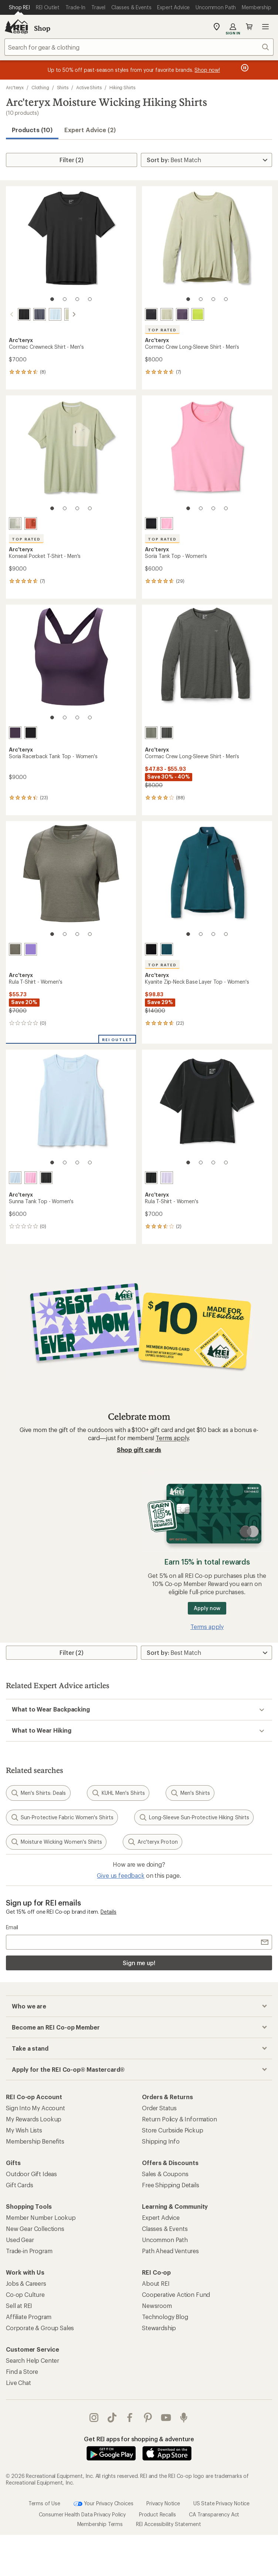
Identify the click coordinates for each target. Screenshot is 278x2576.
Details (108, 1911)
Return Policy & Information (179, 2118)
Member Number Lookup (41, 2217)
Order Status (159, 2107)
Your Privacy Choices (103, 2503)
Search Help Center (32, 2360)
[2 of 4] (64, 299)
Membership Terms (100, 2524)
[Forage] (15, 949)
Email (12, 1927)
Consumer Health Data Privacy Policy (82, 2514)
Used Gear (20, 2239)
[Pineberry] (166, 523)
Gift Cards (19, 2184)
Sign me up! (139, 1962)
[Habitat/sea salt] (15, 523)
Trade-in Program (29, 2250)
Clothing (40, 87)
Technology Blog (165, 2316)
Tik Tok (112, 2417)
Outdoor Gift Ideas (31, 2173)
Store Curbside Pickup (172, 2130)
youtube (166, 2417)
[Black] (15, 314)
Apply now (207, 1608)
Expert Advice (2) (90, 129)
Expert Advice (161, 2217)
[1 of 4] (52, 299)
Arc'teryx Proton (152, 1841)
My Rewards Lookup (33, 2118)
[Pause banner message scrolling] (244, 67)
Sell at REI (19, 2305)
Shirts (63, 87)
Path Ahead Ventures (170, 2250)
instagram (94, 2417)
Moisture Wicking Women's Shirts (56, 1841)
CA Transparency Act (214, 2514)
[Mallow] (166, 1177)
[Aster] (30, 949)
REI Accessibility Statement (168, 2524)
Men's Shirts (190, 1793)
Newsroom (157, 2305)
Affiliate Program (28, 2316)
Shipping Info (161, 2141)
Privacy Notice (163, 2503)
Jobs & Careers (26, 2283)
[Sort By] (206, 160)
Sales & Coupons (165, 2173)
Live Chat (18, 2382)
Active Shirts (89, 87)
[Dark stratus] (30, 314)
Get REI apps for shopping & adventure (139, 2438)
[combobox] (139, 47)
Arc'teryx (15, 87)
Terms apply (172, 1437)
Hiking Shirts (122, 87)
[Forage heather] (151, 732)
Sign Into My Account (35, 2107)
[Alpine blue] (46, 314)
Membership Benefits (35, 2141)
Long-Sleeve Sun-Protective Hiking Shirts (194, 1817)
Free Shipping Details (170, 2184)
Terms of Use (44, 2503)
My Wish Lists (24, 2130)
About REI (156, 2283)
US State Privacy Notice (221, 2503)
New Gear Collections (35, 2228)
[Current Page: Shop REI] (19, 7)
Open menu (265, 26)
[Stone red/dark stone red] (30, 523)
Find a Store (22, 2371)
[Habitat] (61, 314)
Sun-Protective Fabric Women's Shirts (61, 1817)
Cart (249, 26)
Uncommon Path (165, 2239)
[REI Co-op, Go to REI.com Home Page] (16, 26)
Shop (42, 28)
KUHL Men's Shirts (118, 1793)
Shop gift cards (139, 1449)
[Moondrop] (182, 314)
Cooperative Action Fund (176, 2294)
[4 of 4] (90, 299)
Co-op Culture (25, 2294)
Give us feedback (120, 1875)
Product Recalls (157, 2514)
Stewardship (159, 2327)
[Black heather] (166, 732)
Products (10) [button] (32, 129)
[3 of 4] (77, 299)
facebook (130, 2417)
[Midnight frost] (166, 949)
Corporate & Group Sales (40, 2327)
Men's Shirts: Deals (38, 1793)
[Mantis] (197, 314)
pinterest (148, 2417)
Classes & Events (164, 2228)
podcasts (184, 2417)
